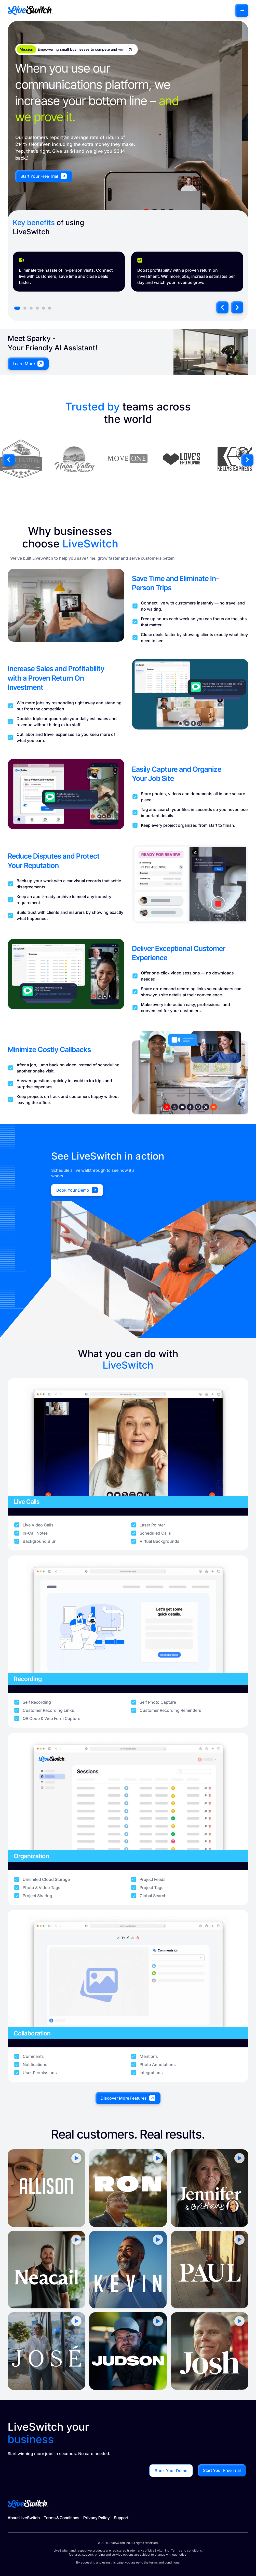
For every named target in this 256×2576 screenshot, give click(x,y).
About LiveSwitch (24, 2517)
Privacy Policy (96, 2517)
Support (121, 2517)
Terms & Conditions (61, 2517)
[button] (222, 307)
